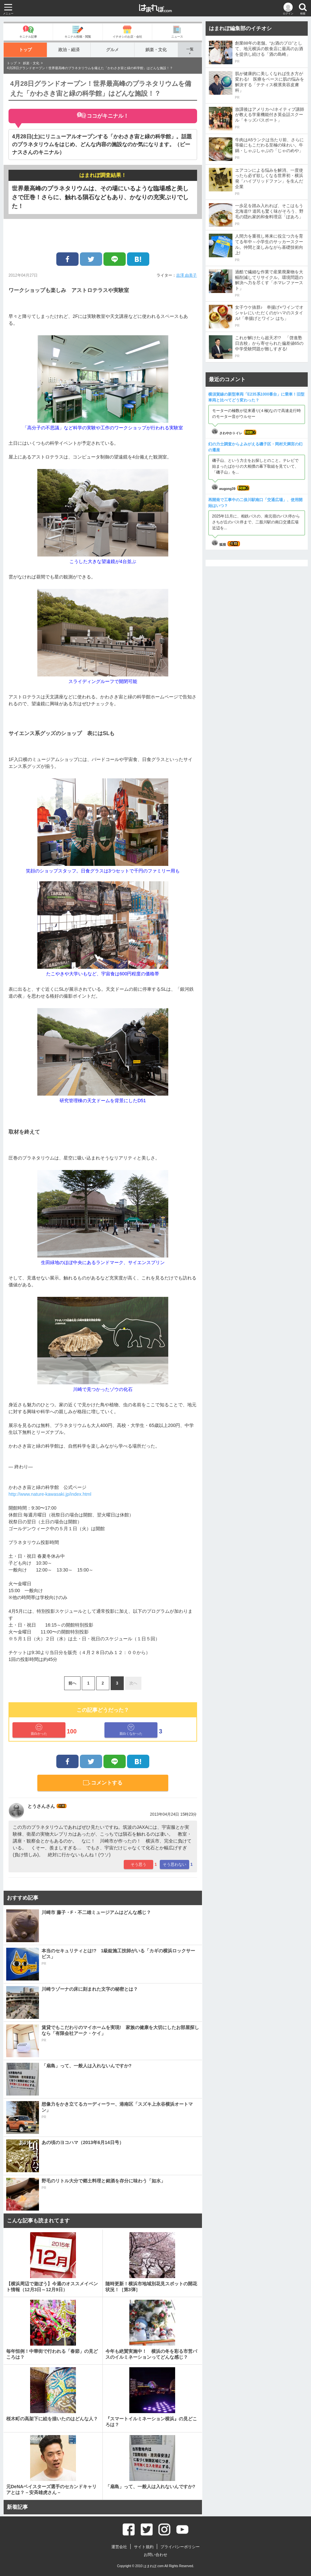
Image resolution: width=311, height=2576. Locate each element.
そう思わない (174, 1864)
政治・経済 (69, 49)
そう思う (138, 1864)
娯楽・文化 (156, 49)
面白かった (39, 1729)
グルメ (112, 49)
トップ (25, 49)
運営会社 (119, 2547)
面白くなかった (130, 1729)
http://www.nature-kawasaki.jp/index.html (50, 1494)
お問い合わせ (155, 2554)
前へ (72, 1683)
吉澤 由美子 (186, 275)
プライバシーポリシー (180, 2547)
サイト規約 (144, 2547)
